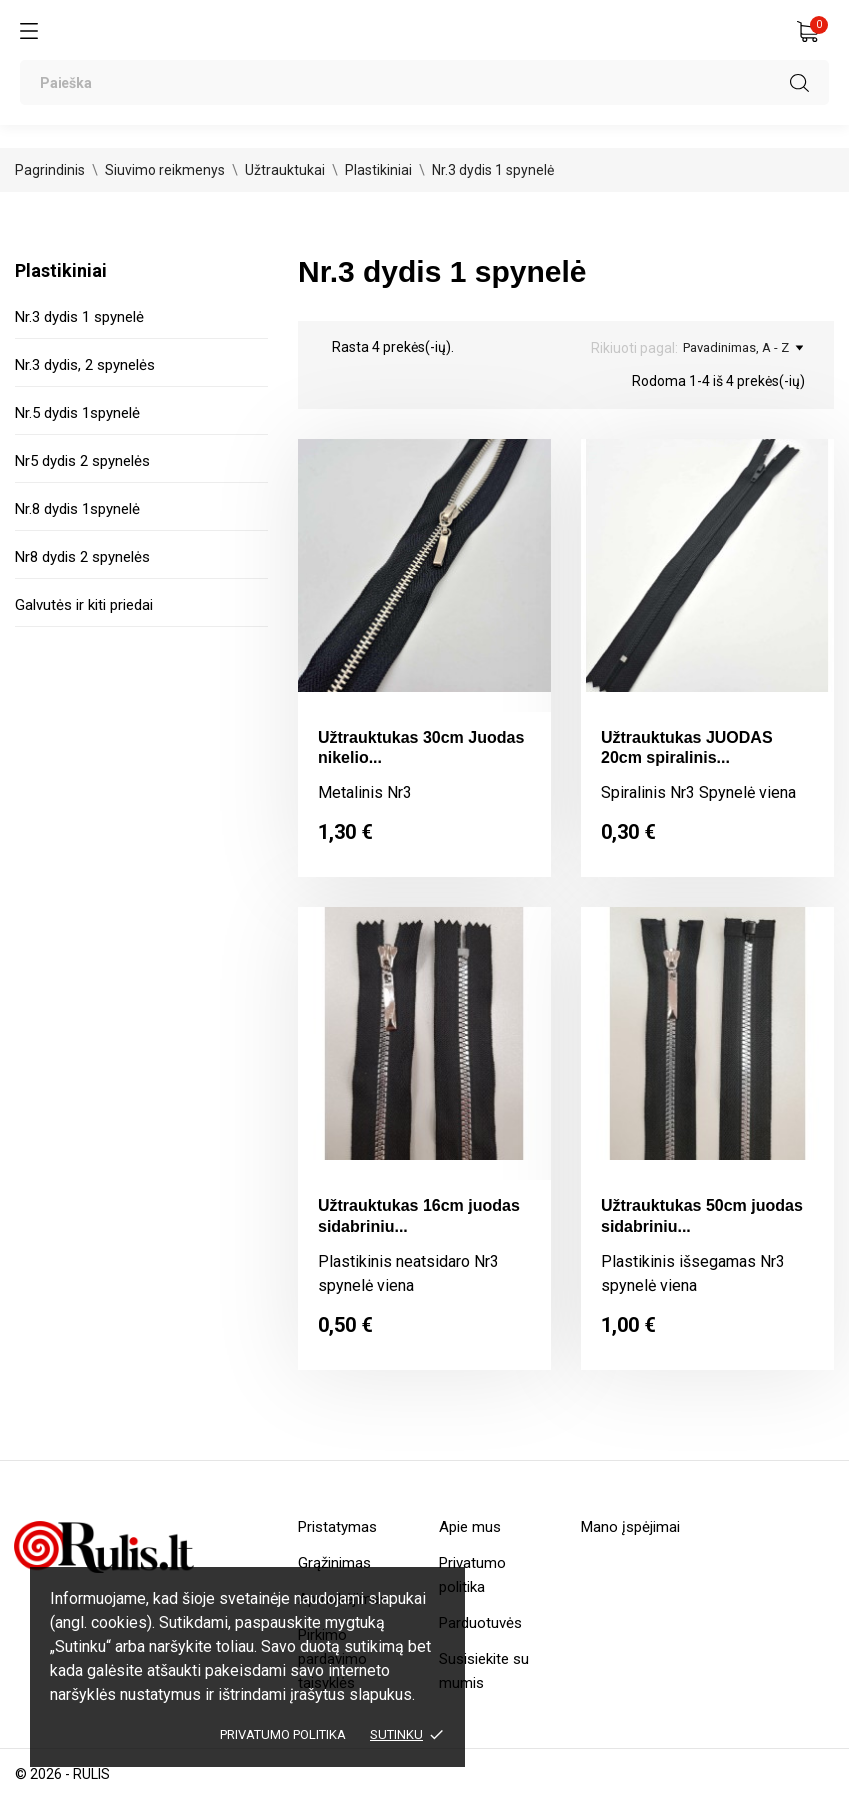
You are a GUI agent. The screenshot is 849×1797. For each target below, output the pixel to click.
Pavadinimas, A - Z (743, 348)
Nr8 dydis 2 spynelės (82, 557)
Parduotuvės (480, 1623)
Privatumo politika (283, 1734)
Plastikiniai (61, 270)
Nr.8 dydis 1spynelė (77, 509)
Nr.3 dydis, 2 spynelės (85, 365)
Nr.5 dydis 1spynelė (77, 413)
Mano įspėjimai (630, 1527)
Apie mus (470, 1527)
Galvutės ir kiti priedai (84, 605)
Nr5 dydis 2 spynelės (82, 461)
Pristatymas (337, 1527)
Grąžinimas (334, 1563)
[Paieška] (424, 82)
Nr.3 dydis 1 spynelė (79, 317)
